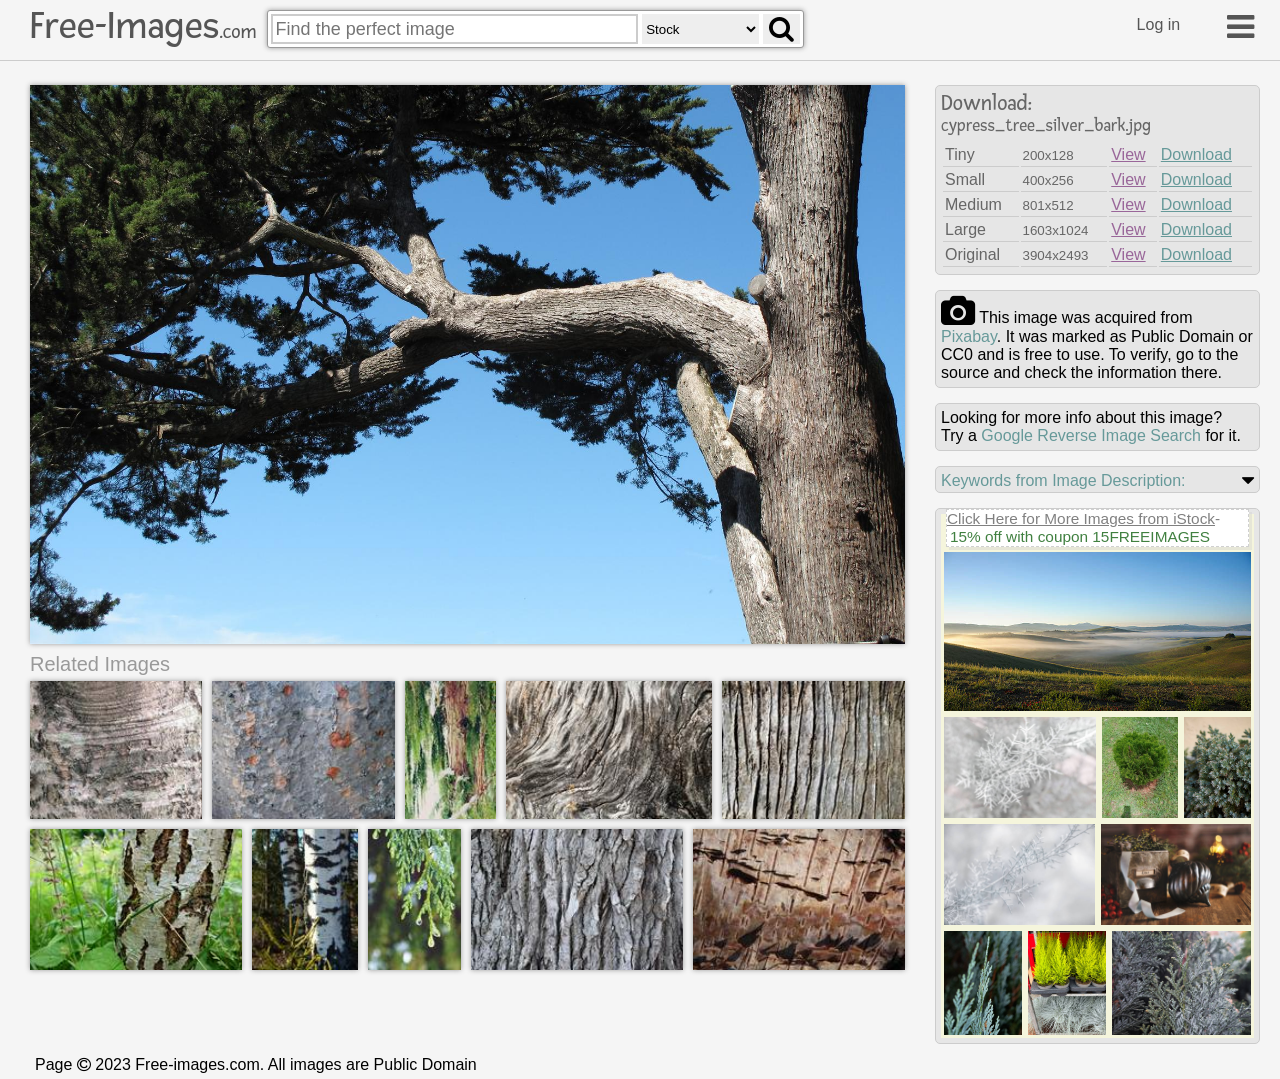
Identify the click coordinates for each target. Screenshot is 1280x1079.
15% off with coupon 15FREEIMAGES (1080, 536)
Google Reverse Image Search (1091, 435)
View (1128, 154)
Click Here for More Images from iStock (1081, 518)
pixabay (969, 336)
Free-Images (143, 26)
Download (1196, 154)
